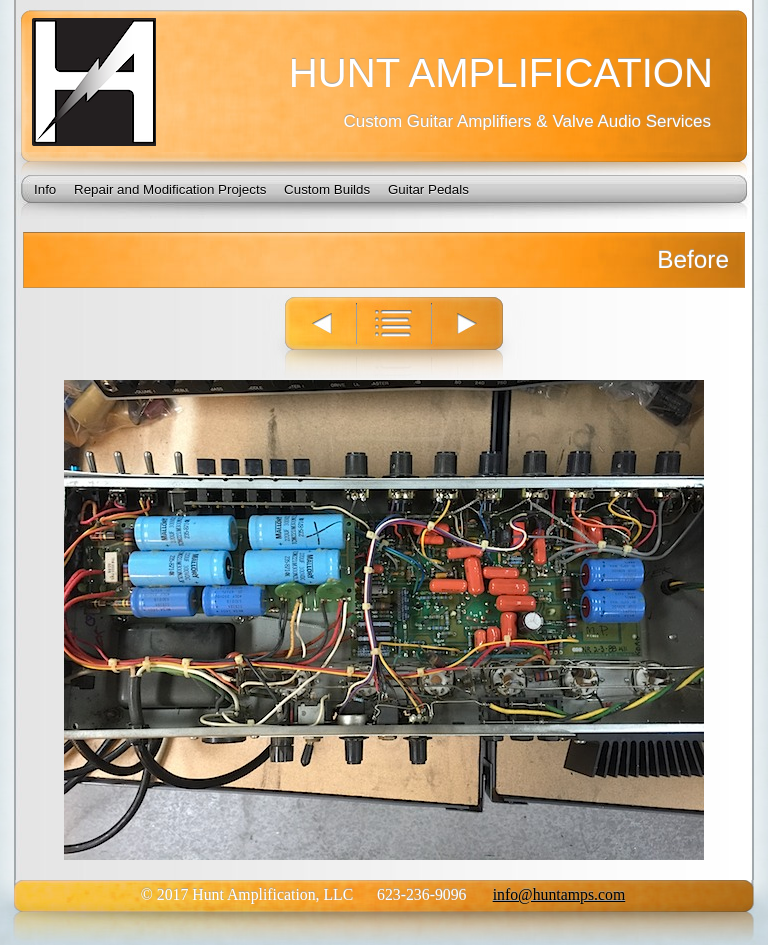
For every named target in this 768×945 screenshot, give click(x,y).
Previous (311, 338)
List (395, 338)
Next (480, 338)
